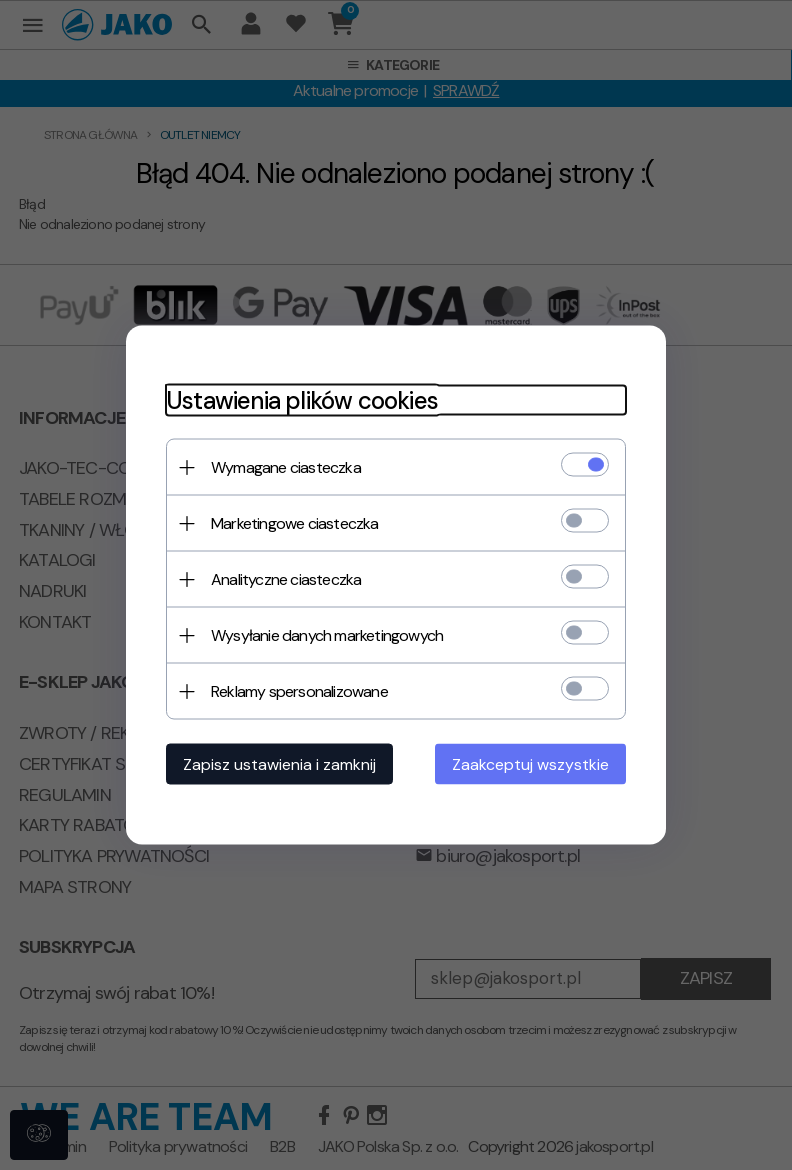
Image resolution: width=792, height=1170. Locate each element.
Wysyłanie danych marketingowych (327, 635)
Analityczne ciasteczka (286, 579)
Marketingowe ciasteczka (295, 523)
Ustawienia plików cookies (302, 400)
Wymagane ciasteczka (286, 467)
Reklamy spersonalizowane (299, 691)
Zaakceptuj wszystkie (530, 764)
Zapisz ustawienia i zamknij (279, 764)
